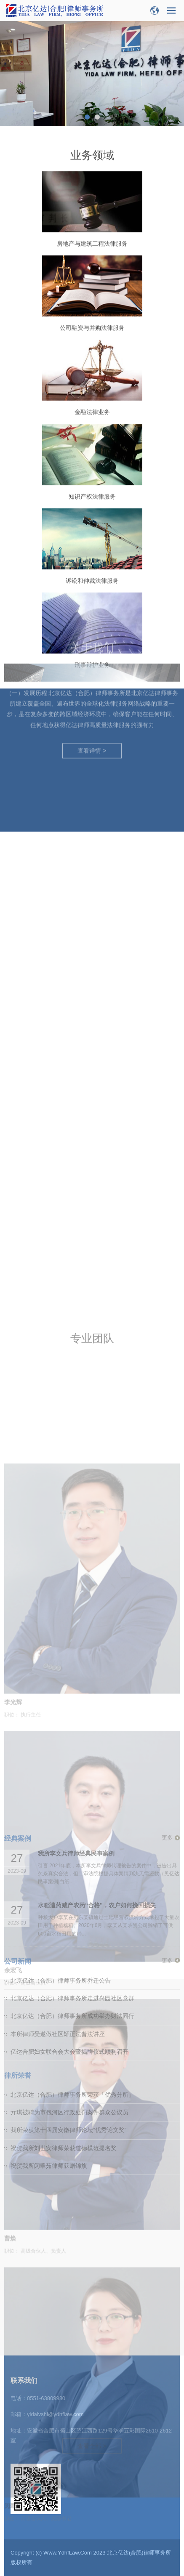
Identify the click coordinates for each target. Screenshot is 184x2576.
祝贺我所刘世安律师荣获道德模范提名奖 (64, 1938)
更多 (167, 1628)
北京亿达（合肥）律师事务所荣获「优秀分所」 (72, 1885)
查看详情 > (91, 671)
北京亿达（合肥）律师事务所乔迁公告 (61, 1771)
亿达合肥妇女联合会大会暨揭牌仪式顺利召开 (69, 1842)
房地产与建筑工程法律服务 (92, 289)
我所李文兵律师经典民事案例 (76, 1643)
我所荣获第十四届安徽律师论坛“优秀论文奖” (68, 1920)
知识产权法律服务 (92, 542)
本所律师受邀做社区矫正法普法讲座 (58, 1824)
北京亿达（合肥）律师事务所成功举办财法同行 (72, 1806)
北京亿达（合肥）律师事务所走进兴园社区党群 (72, 1789)
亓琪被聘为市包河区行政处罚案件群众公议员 (69, 1902)
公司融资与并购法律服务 (92, 373)
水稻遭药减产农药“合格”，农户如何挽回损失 (97, 1695)
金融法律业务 (92, 458)
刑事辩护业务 (92, 710)
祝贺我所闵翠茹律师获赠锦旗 (49, 1956)
